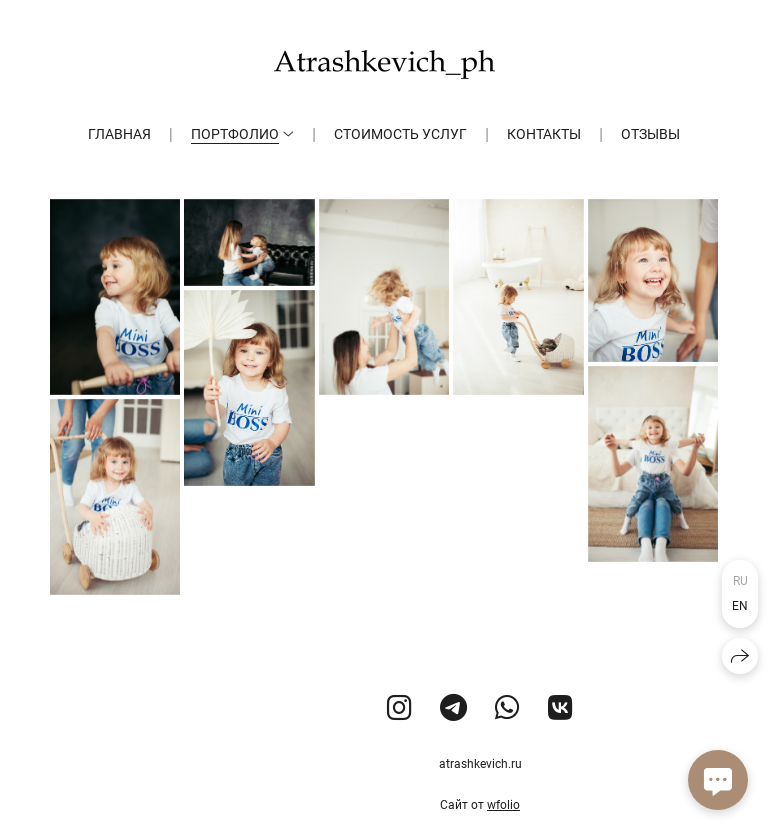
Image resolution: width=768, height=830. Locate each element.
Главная (119, 134)
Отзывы (650, 134)
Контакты (544, 134)
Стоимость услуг (400, 134)
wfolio (503, 805)
